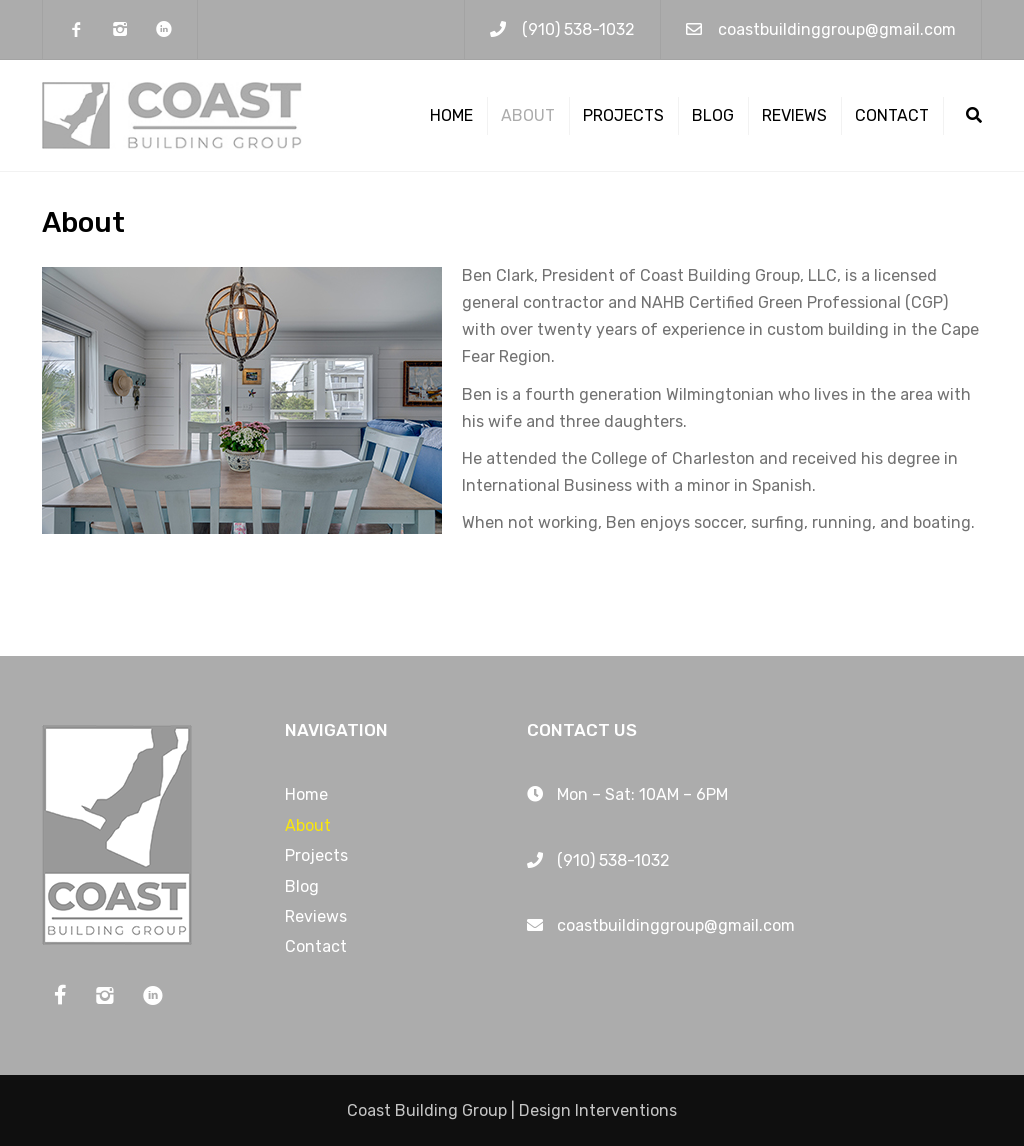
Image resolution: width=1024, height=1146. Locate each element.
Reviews (794, 115)
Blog (713, 115)
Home (451, 115)
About (528, 115)
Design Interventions (598, 1110)
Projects (623, 115)
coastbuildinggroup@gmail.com (837, 29)
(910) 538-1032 (578, 29)
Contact (892, 115)
